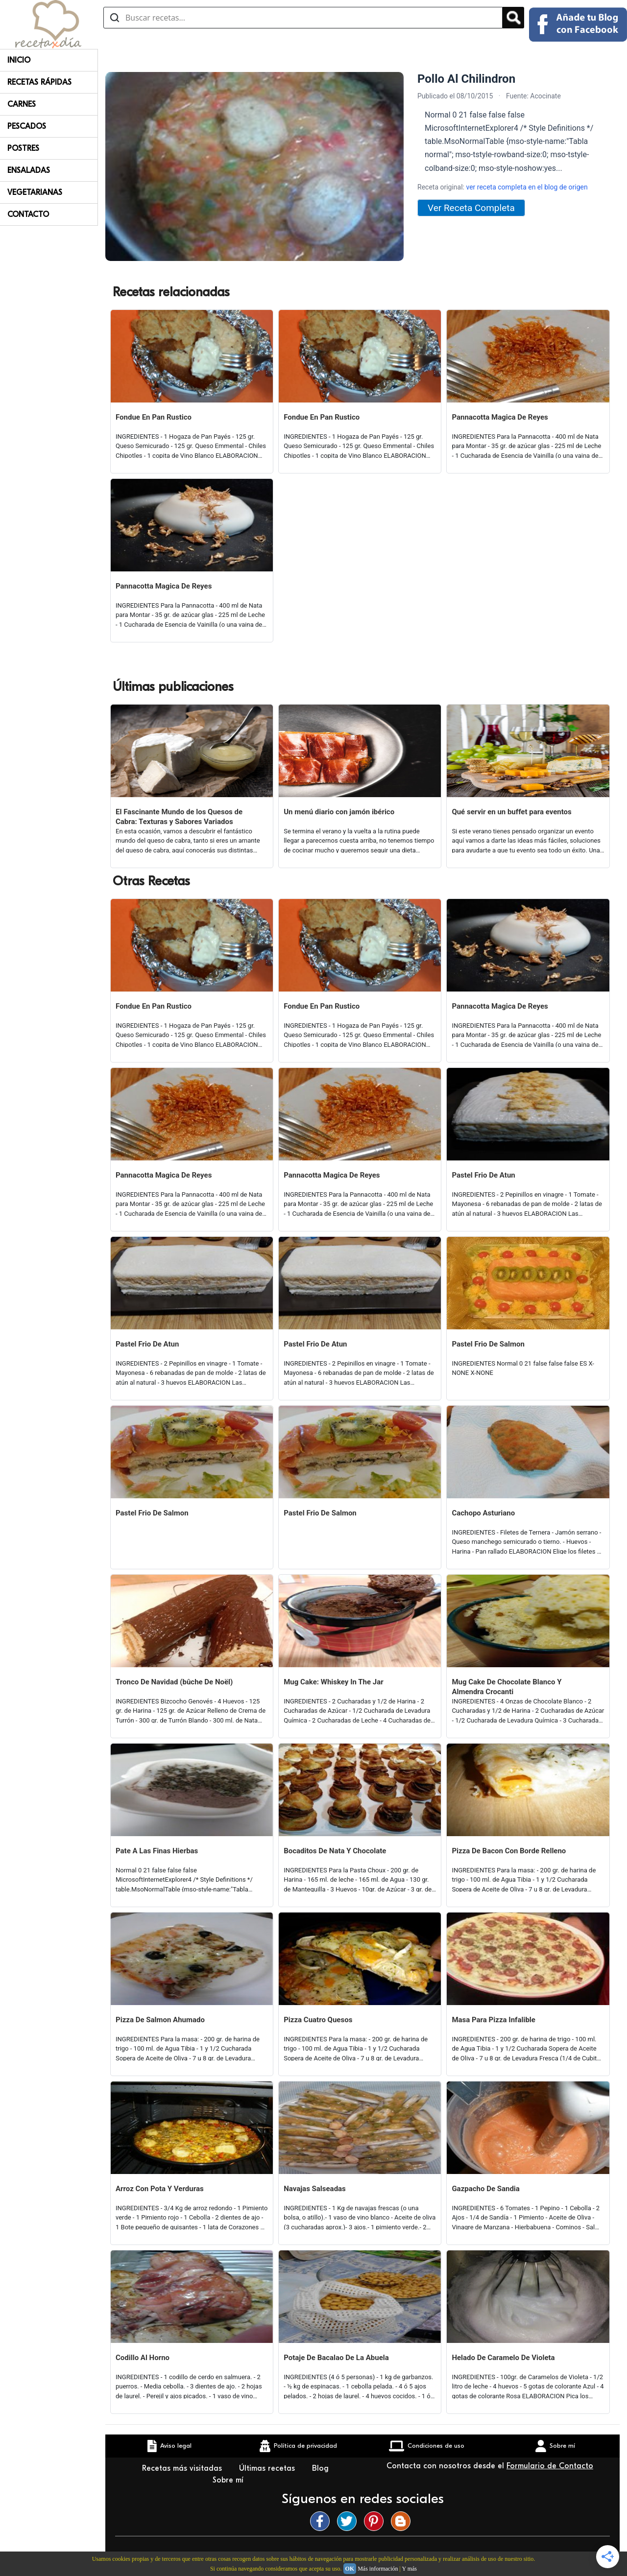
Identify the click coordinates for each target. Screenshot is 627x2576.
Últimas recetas (268, 2468)
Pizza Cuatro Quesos (318, 2019)
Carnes (21, 104)
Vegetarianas (34, 192)
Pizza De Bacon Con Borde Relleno (509, 1850)
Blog (321, 2468)
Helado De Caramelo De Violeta (503, 2357)
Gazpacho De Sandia (485, 2188)
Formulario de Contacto (549, 2465)
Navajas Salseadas (315, 2188)
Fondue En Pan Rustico (154, 417)
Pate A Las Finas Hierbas (157, 1850)
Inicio (18, 60)
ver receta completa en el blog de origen (526, 187)
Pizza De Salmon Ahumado (160, 2019)
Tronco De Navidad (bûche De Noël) (174, 1682)
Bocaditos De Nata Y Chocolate (335, 1850)
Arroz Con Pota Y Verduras (160, 2188)
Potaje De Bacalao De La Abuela (336, 2357)
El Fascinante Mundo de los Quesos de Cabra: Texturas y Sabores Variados (179, 816)
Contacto (28, 214)
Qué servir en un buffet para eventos (511, 811)
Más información (378, 2568)
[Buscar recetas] (303, 17)
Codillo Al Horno (142, 2357)
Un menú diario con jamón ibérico (339, 811)
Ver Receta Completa (471, 207)
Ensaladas (28, 170)
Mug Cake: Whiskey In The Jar (334, 1682)
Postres (23, 148)
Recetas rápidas (39, 82)
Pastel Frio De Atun (483, 1175)
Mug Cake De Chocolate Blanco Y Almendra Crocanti (506, 1687)
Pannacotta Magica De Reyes (500, 417)
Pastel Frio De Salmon (488, 1344)
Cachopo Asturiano (483, 1513)
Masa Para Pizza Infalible (493, 2019)
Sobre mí (229, 2480)
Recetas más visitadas (183, 2468)
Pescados (26, 126)
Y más (409, 2568)
